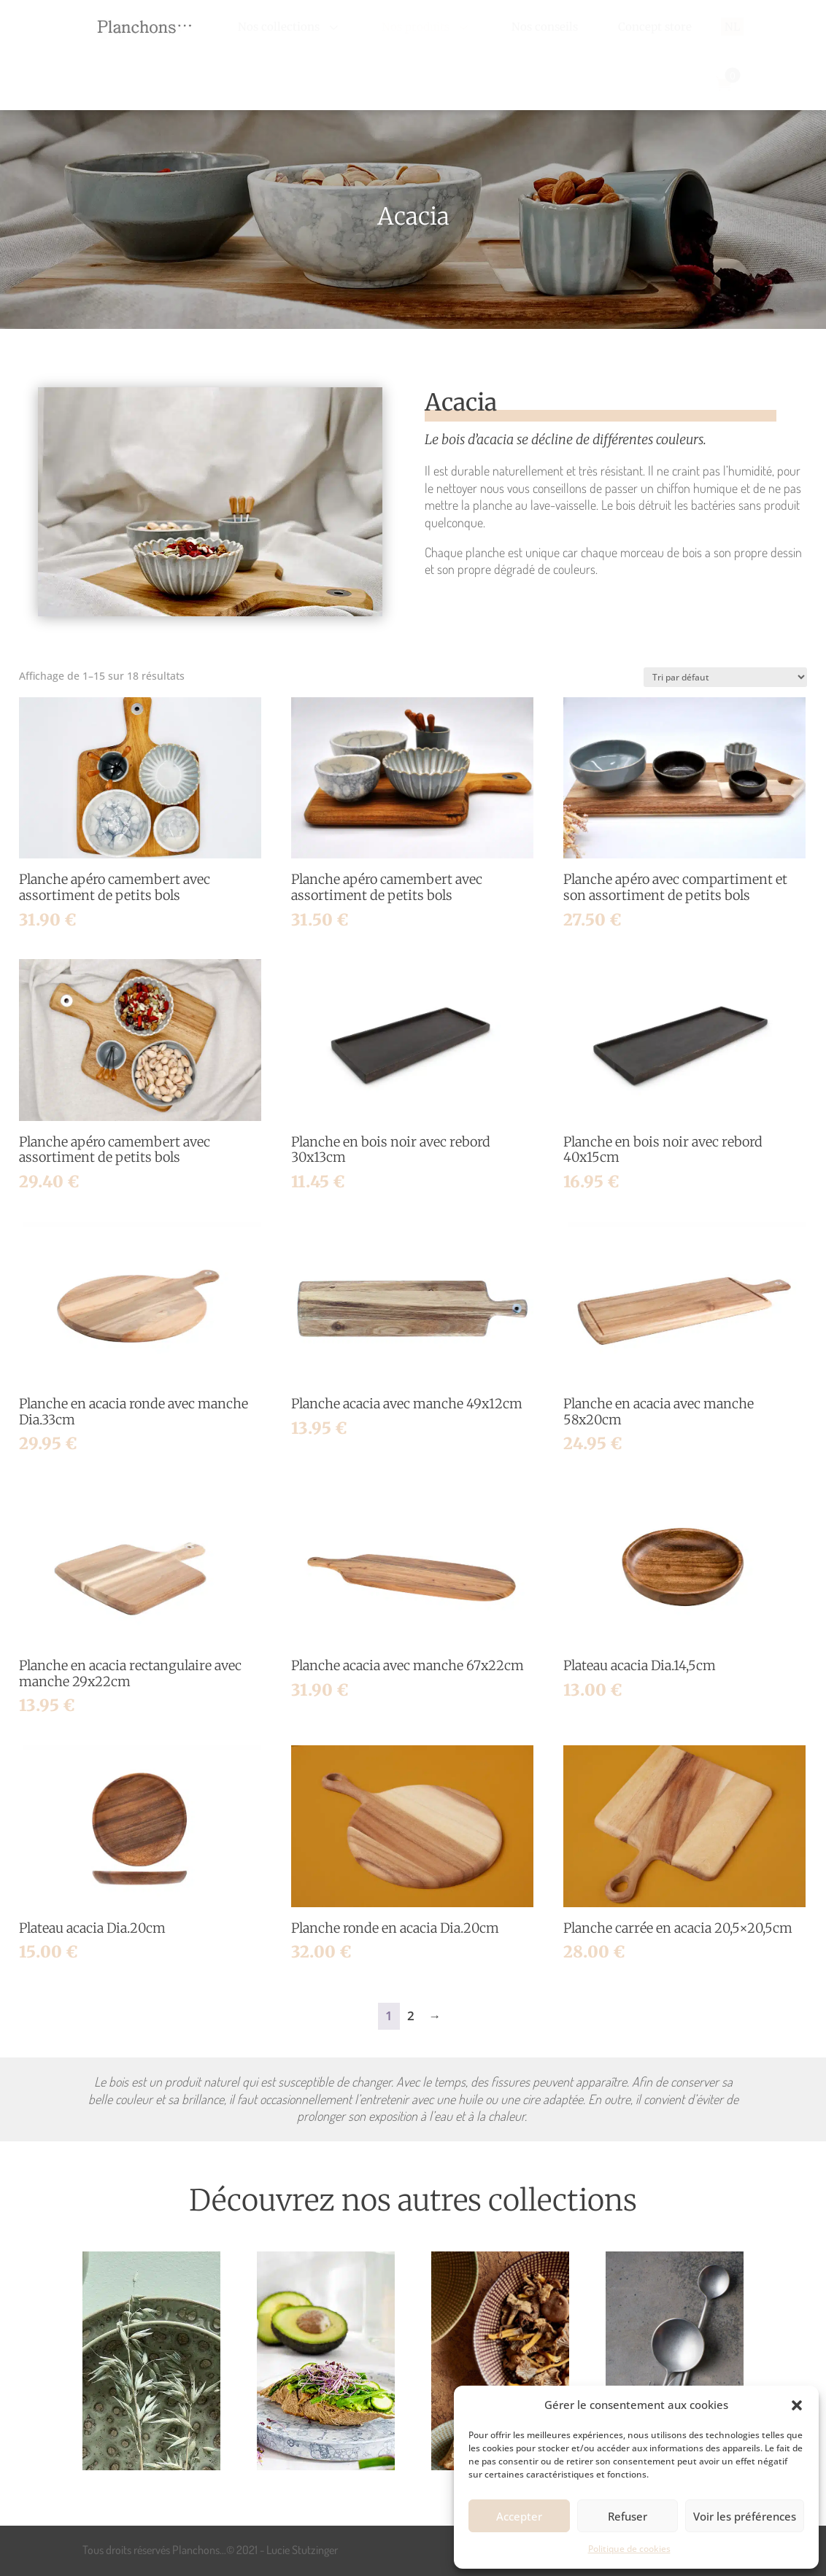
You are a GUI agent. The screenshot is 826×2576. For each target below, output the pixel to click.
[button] (797, 2405)
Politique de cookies (629, 2548)
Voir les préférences (744, 2516)
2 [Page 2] (410, 2015)
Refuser (627, 2516)
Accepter (519, 2516)
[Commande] (725, 677)
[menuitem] (289, 26)
